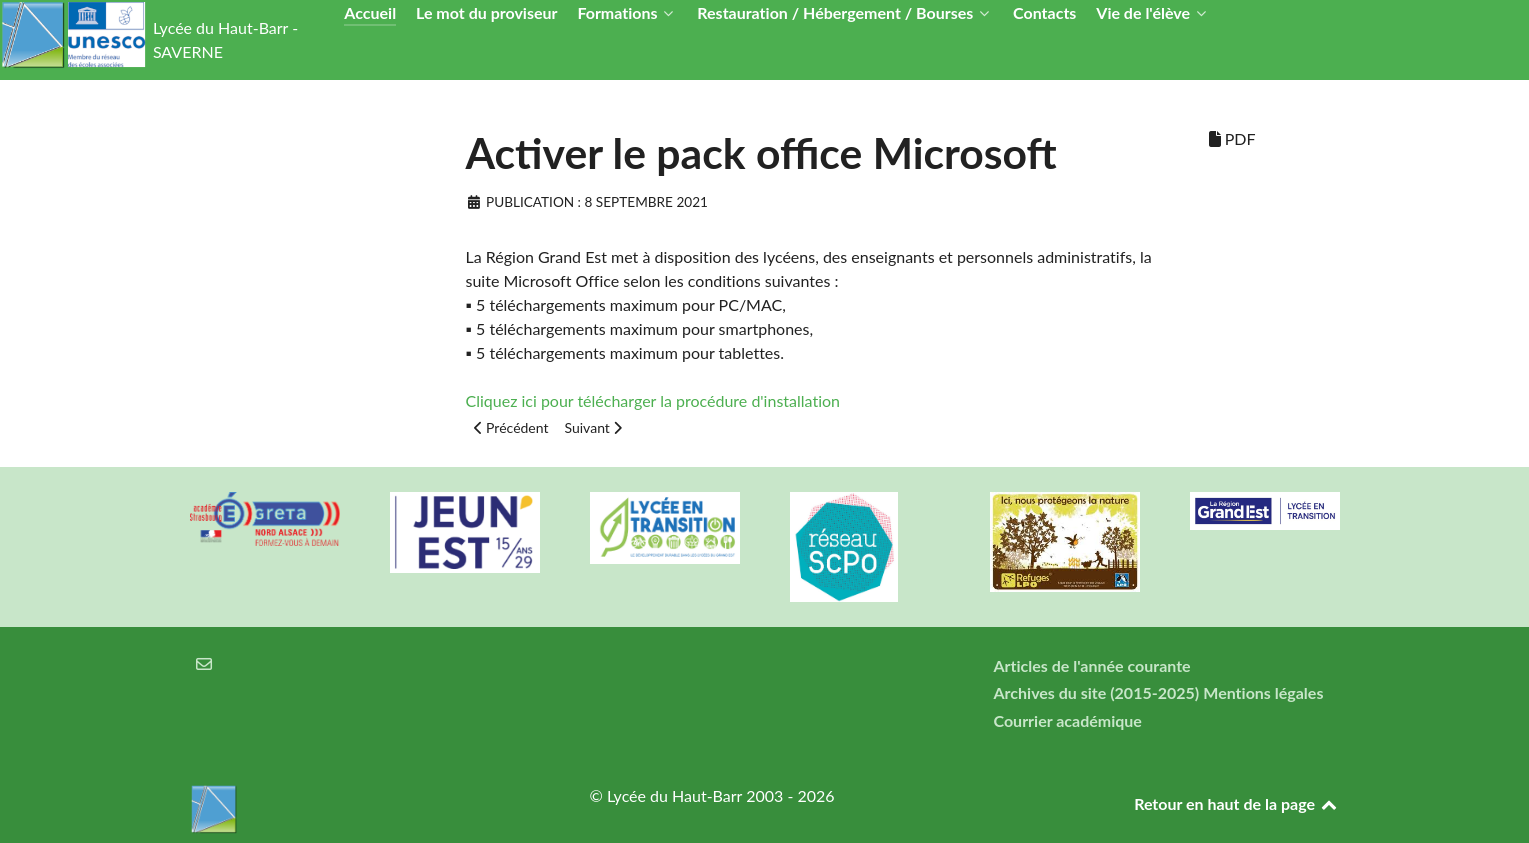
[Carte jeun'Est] (465, 532)
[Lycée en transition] (665, 528)
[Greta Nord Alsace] (265, 519)
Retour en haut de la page (1236, 803)
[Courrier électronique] (204, 663)
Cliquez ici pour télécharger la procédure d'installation (653, 400)
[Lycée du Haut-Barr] (365, 809)
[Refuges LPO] (1065, 542)
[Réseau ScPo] (865, 547)
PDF (1232, 138)
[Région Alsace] (1265, 511)
